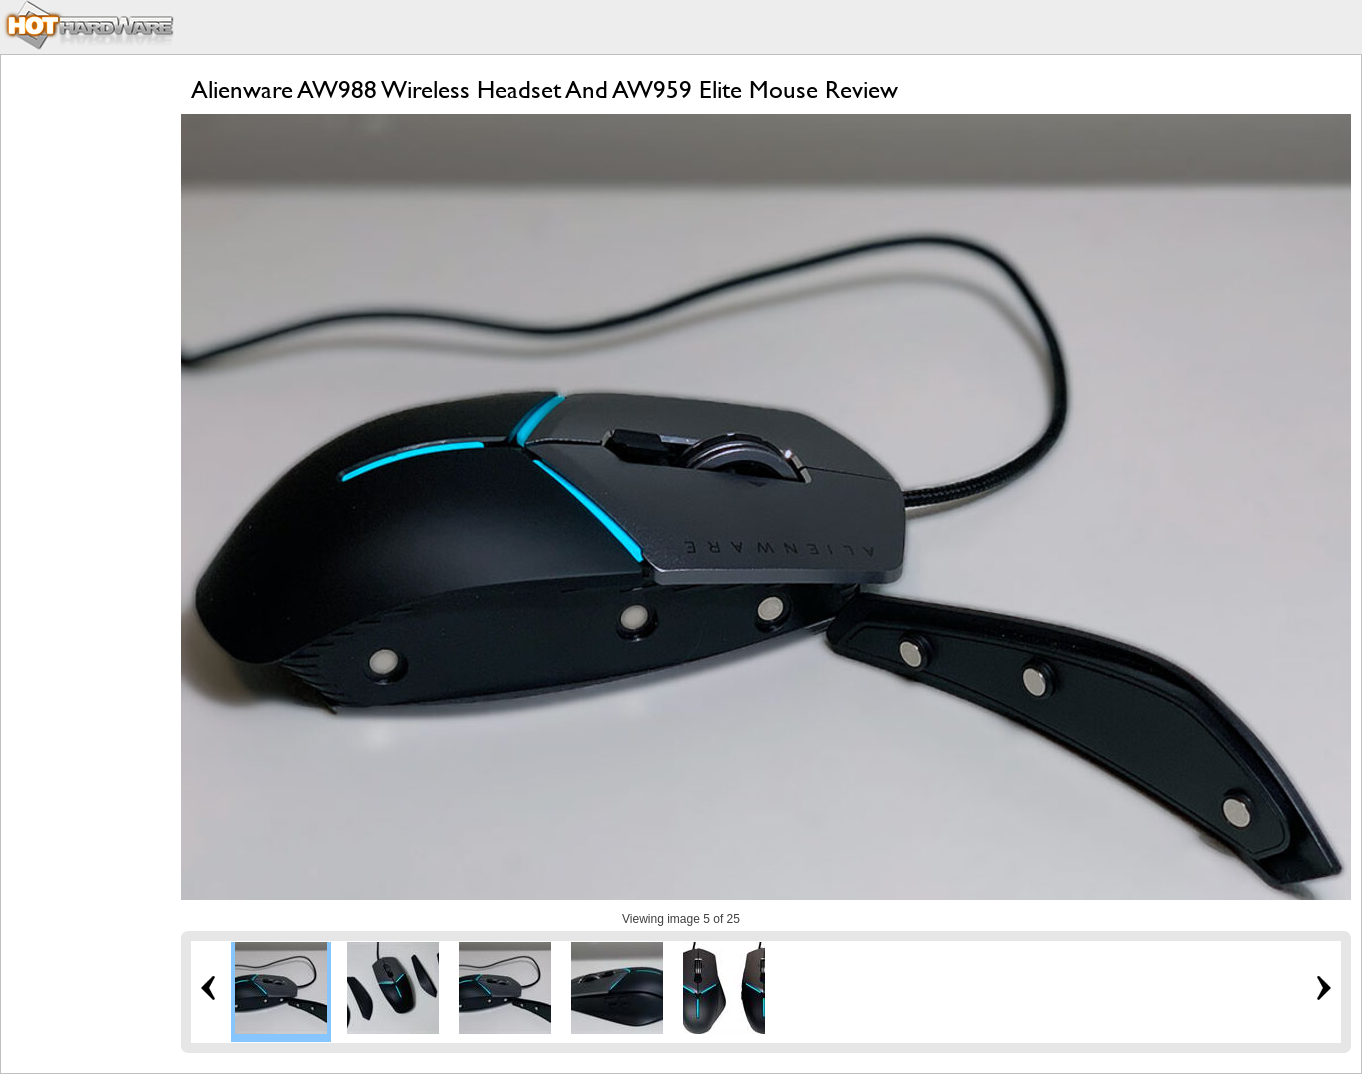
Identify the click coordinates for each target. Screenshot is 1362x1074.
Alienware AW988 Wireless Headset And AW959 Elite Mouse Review (544, 89)
